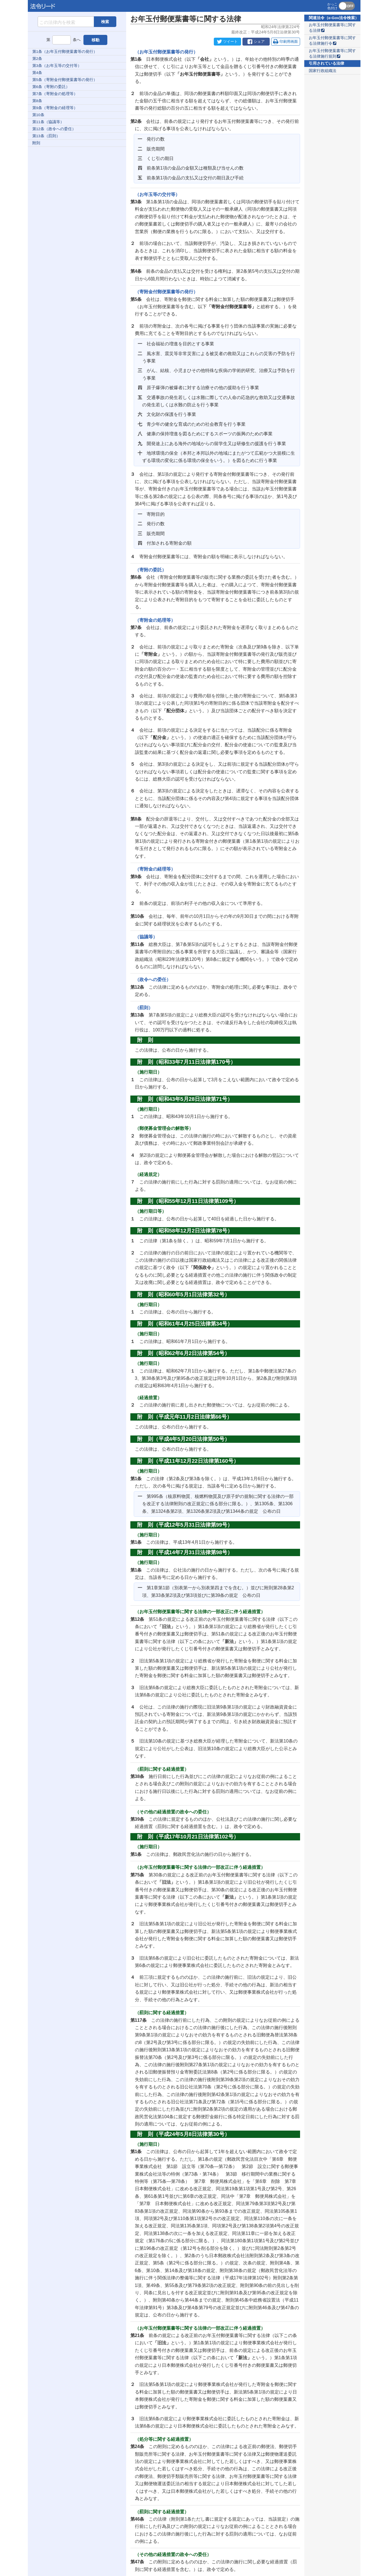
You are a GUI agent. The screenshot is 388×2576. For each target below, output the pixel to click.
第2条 (37, 59)
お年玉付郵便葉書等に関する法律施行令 (332, 41)
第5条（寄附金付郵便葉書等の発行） (64, 80)
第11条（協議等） (48, 122)
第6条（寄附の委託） (51, 87)
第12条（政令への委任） (54, 129)
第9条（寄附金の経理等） (55, 108)
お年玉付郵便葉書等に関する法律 (332, 28)
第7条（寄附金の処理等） (55, 94)
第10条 (38, 115)
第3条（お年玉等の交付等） (57, 66)
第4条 (37, 73)
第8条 (37, 101)
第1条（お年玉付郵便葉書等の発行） (64, 51)
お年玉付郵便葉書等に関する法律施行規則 (332, 53)
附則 (36, 143)
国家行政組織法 (322, 71)
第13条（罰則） (46, 136)
